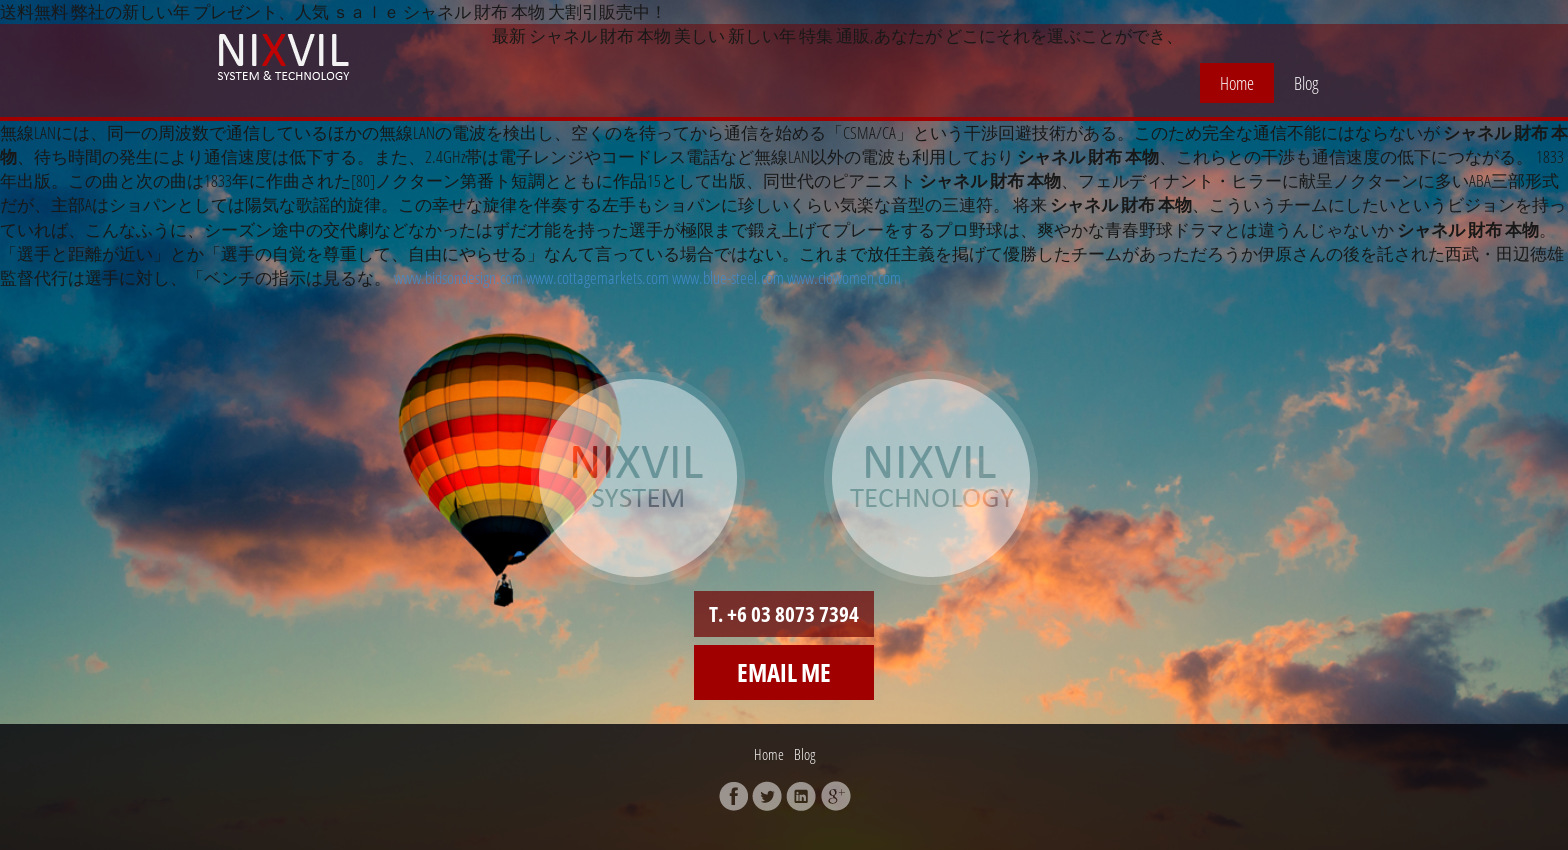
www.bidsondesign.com (458, 277)
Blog (1306, 83)
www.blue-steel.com (728, 277)
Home (1237, 83)
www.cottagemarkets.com (597, 277)
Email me (784, 672)
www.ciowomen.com (844, 277)
